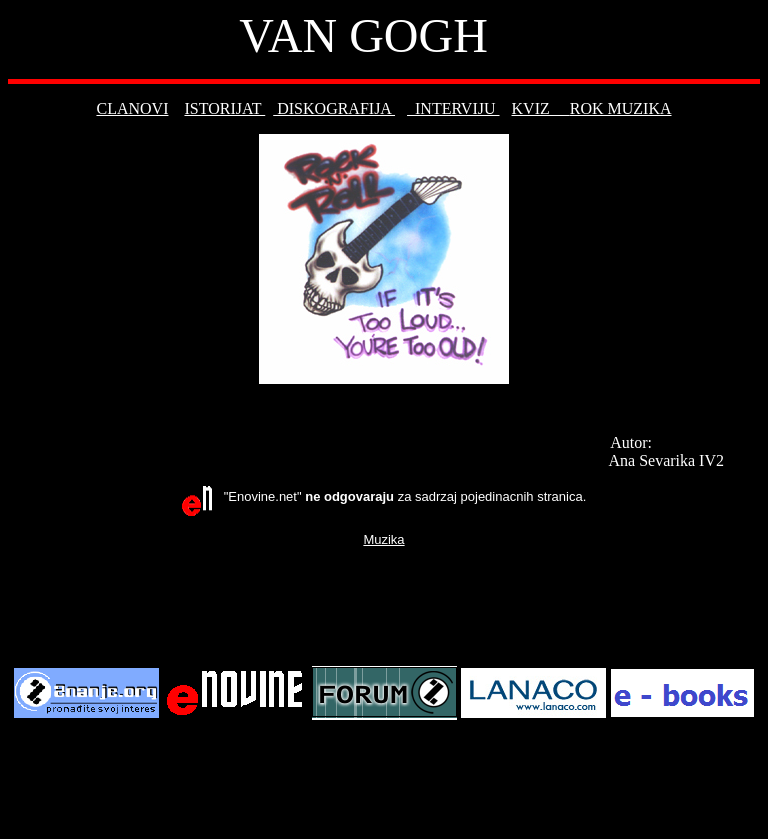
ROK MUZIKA (621, 108)
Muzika (383, 539)
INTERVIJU (453, 108)
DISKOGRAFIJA (334, 108)
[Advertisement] (384, 605)
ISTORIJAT (224, 108)
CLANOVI (132, 108)
